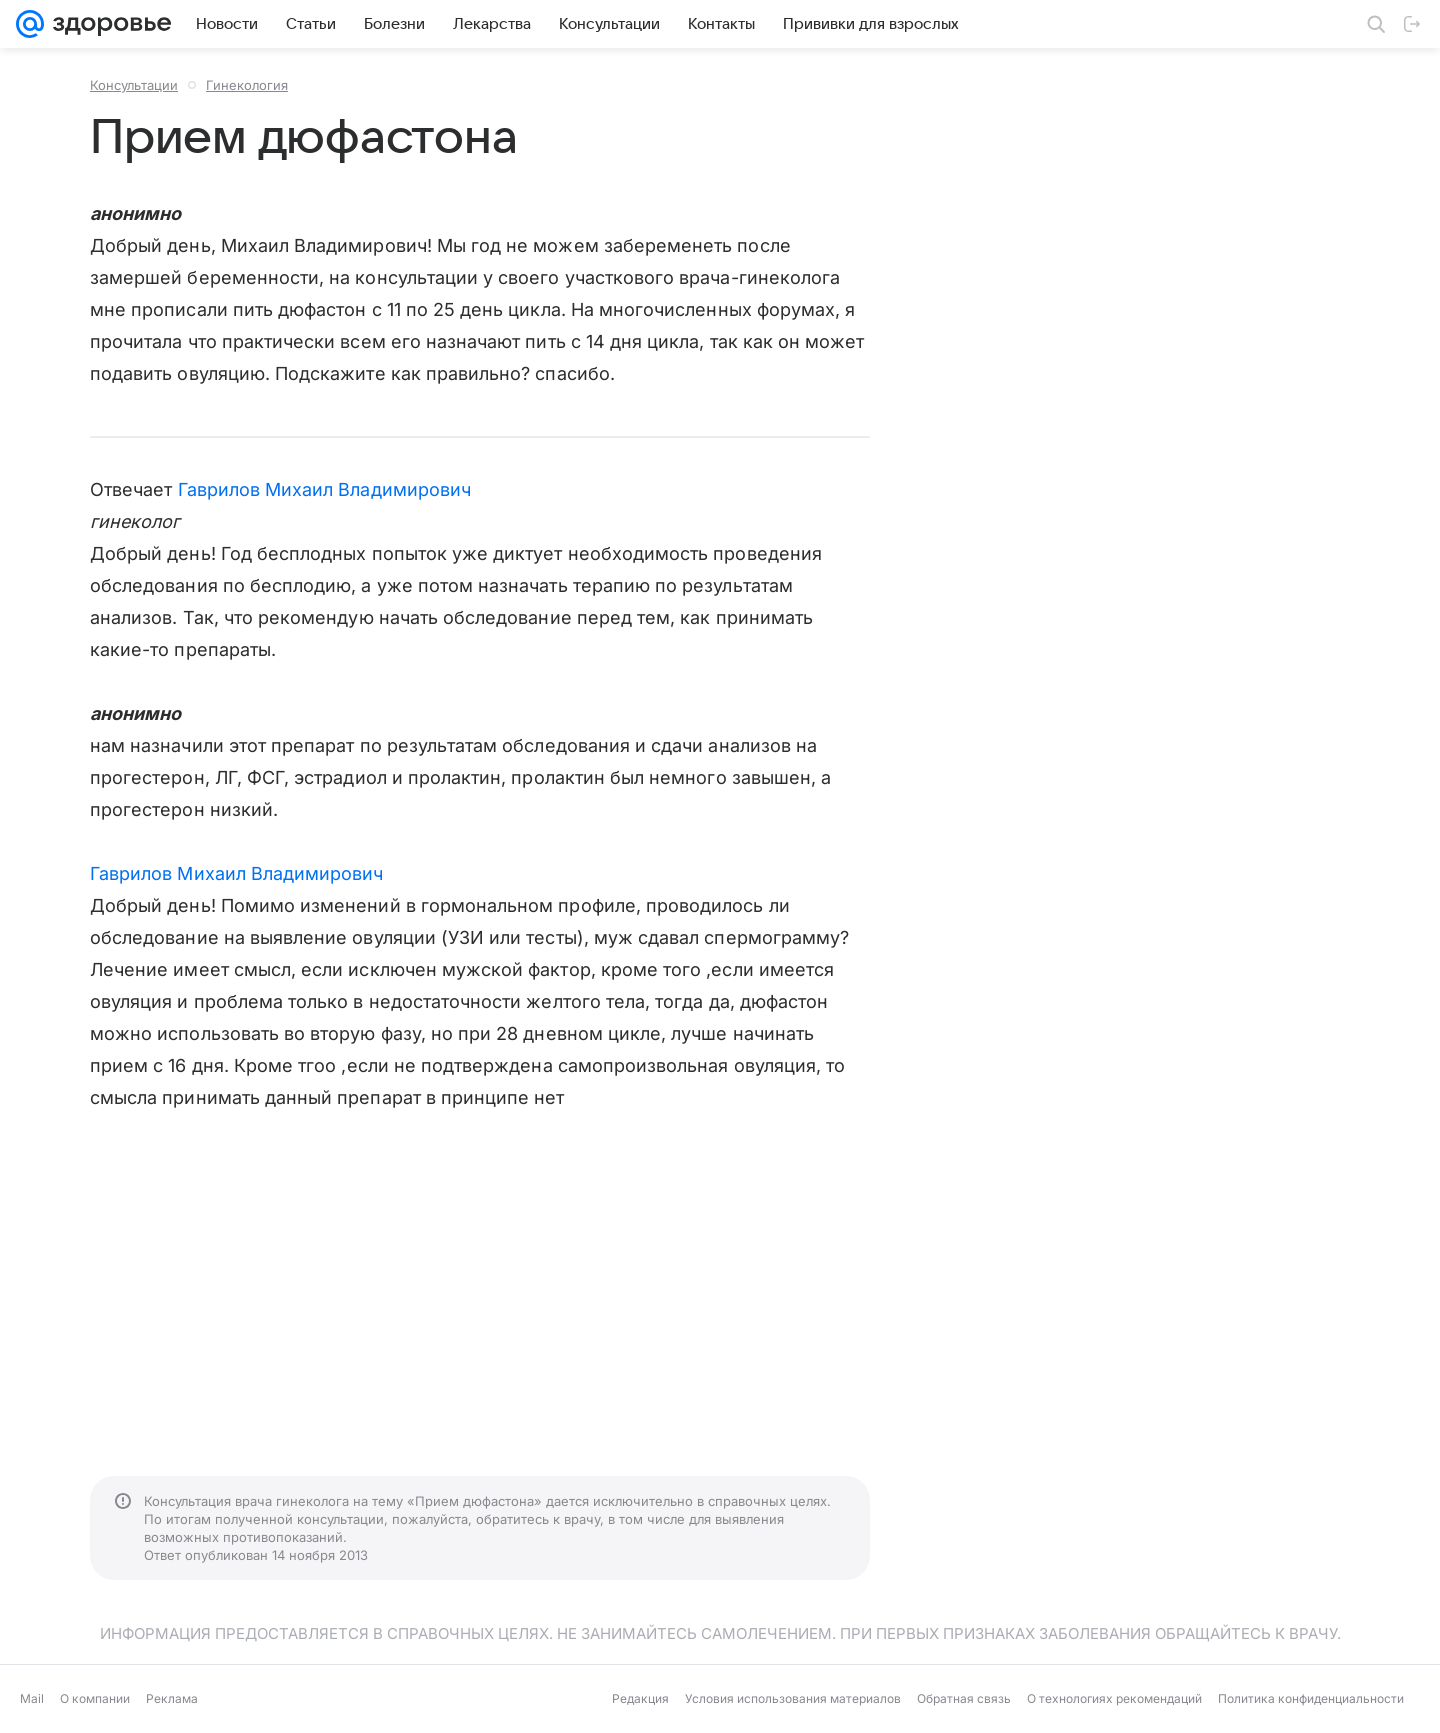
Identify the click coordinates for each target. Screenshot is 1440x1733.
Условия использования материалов (793, 1698)
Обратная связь (964, 1698)
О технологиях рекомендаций (1114, 1698)
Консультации (134, 85)
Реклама (172, 1698)
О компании (95, 1698)
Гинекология (247, 85)
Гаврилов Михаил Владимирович (325, 489)
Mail (32, 1698)
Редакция (640, 1698)
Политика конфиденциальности (1311, 1698)
